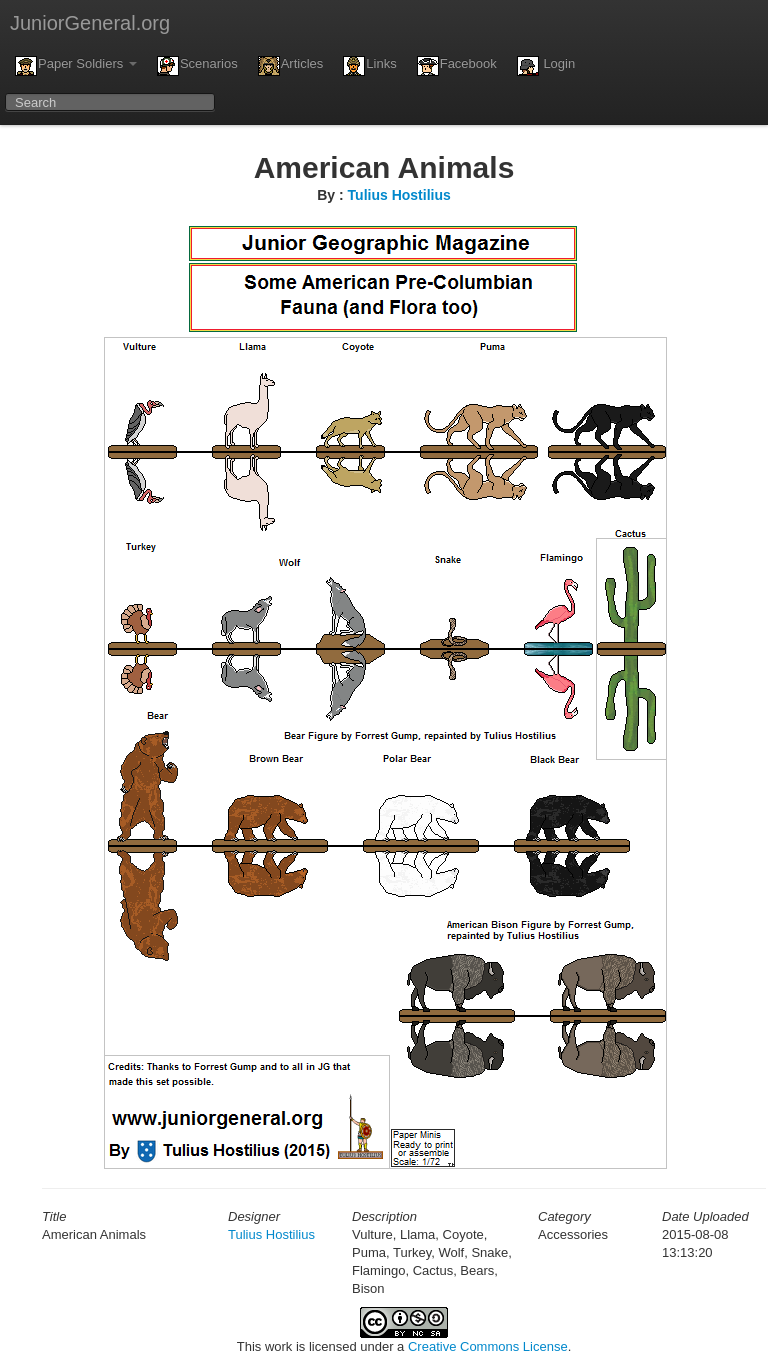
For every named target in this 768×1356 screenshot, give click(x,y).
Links (369, 66)
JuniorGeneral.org (90, 23)
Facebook (457, 66)
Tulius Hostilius (399, 195)
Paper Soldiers (76, 66)
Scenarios (197, 66)
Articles (291, 66)
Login (546, 66)
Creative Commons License (488, 1346)
